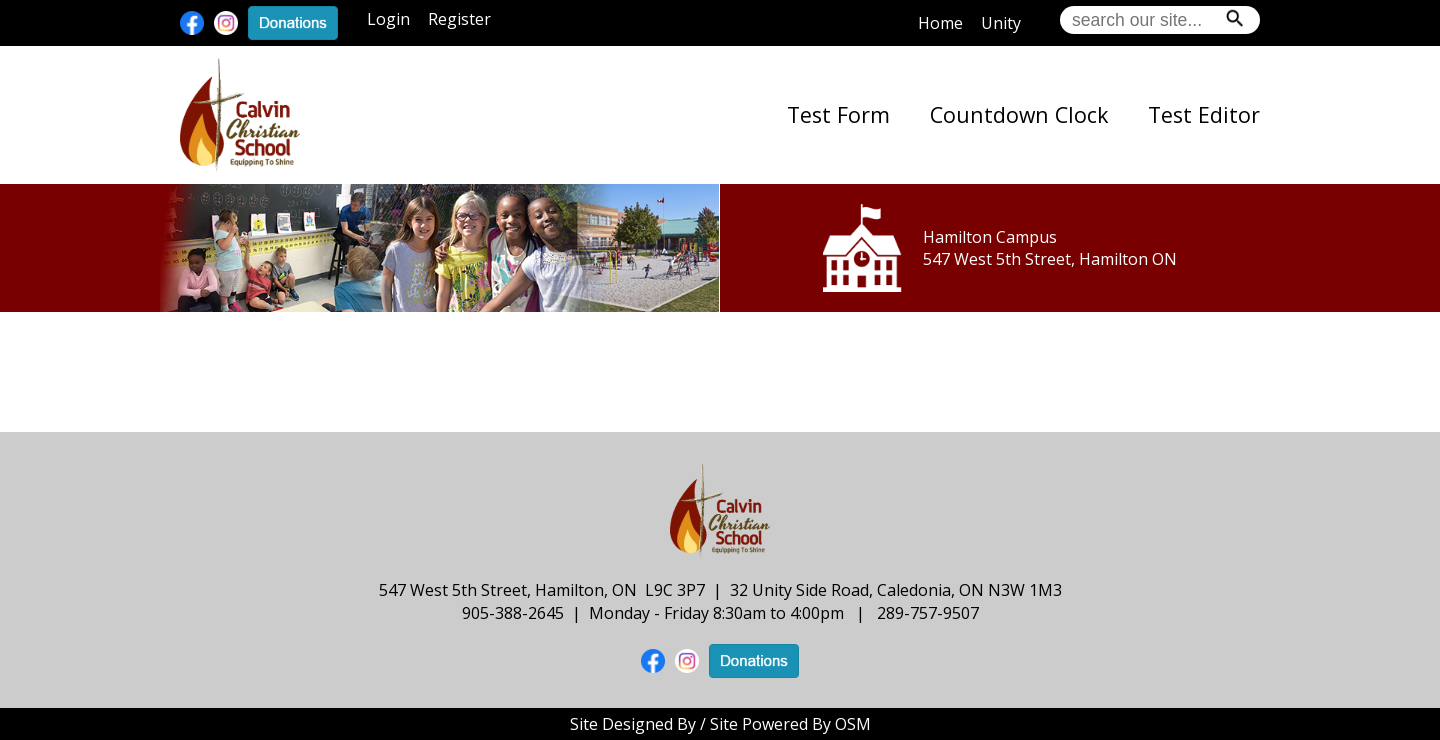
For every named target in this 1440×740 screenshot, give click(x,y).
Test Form (838, 114)
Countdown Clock (1019, 114)
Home (940, 23)
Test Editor (1204, 114)
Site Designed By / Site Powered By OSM (720, 724)
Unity (1001, 23)
